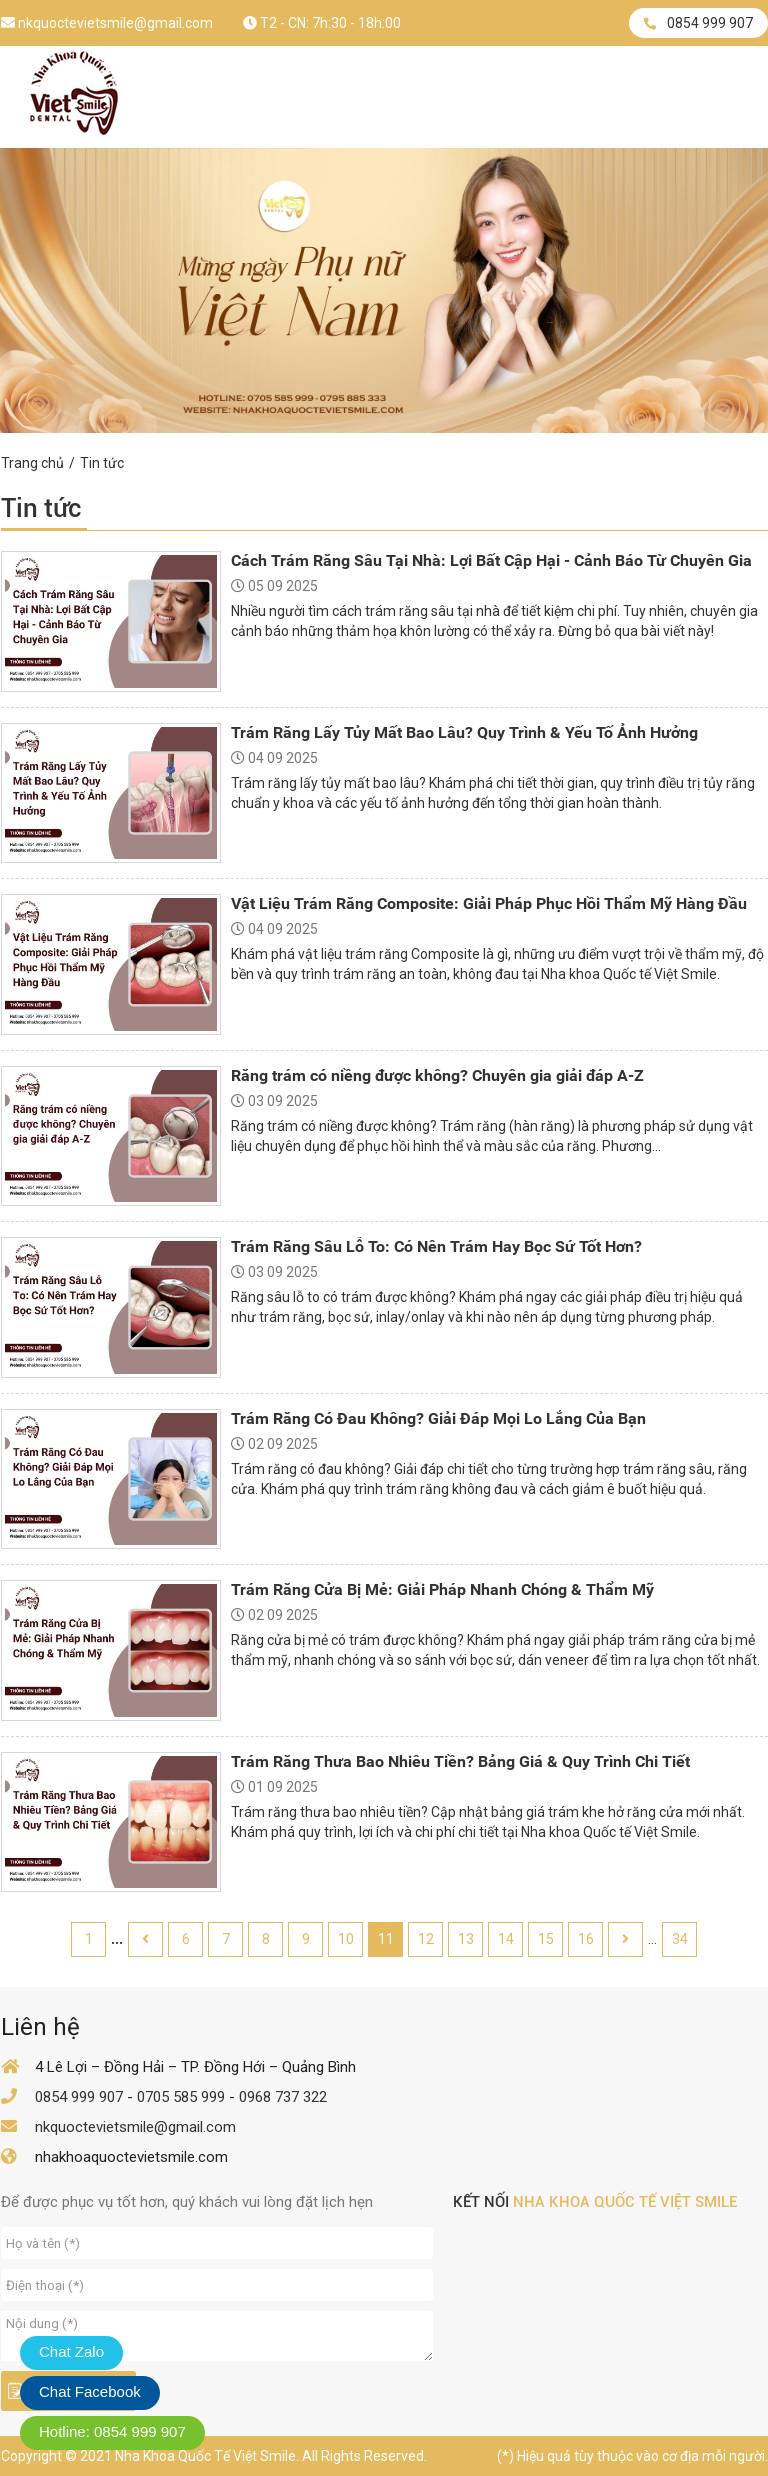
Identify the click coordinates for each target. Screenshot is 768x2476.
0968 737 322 (283, 2097)
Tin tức (102, 463)
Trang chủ (32, 463)
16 (586, 1939)
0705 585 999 (181, 2097)
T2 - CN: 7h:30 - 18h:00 (322, 23)
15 (546, 1939)
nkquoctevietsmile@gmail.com (107, 23)
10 (346, 1939)
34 (680, 1939)
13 (466, 1939)
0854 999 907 (698, 23)
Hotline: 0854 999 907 (112, 2431)
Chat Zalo (71, 2351)
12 (426, 1939)
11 (386, 1939)
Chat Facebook (90, 2391)
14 (506, 1939)
